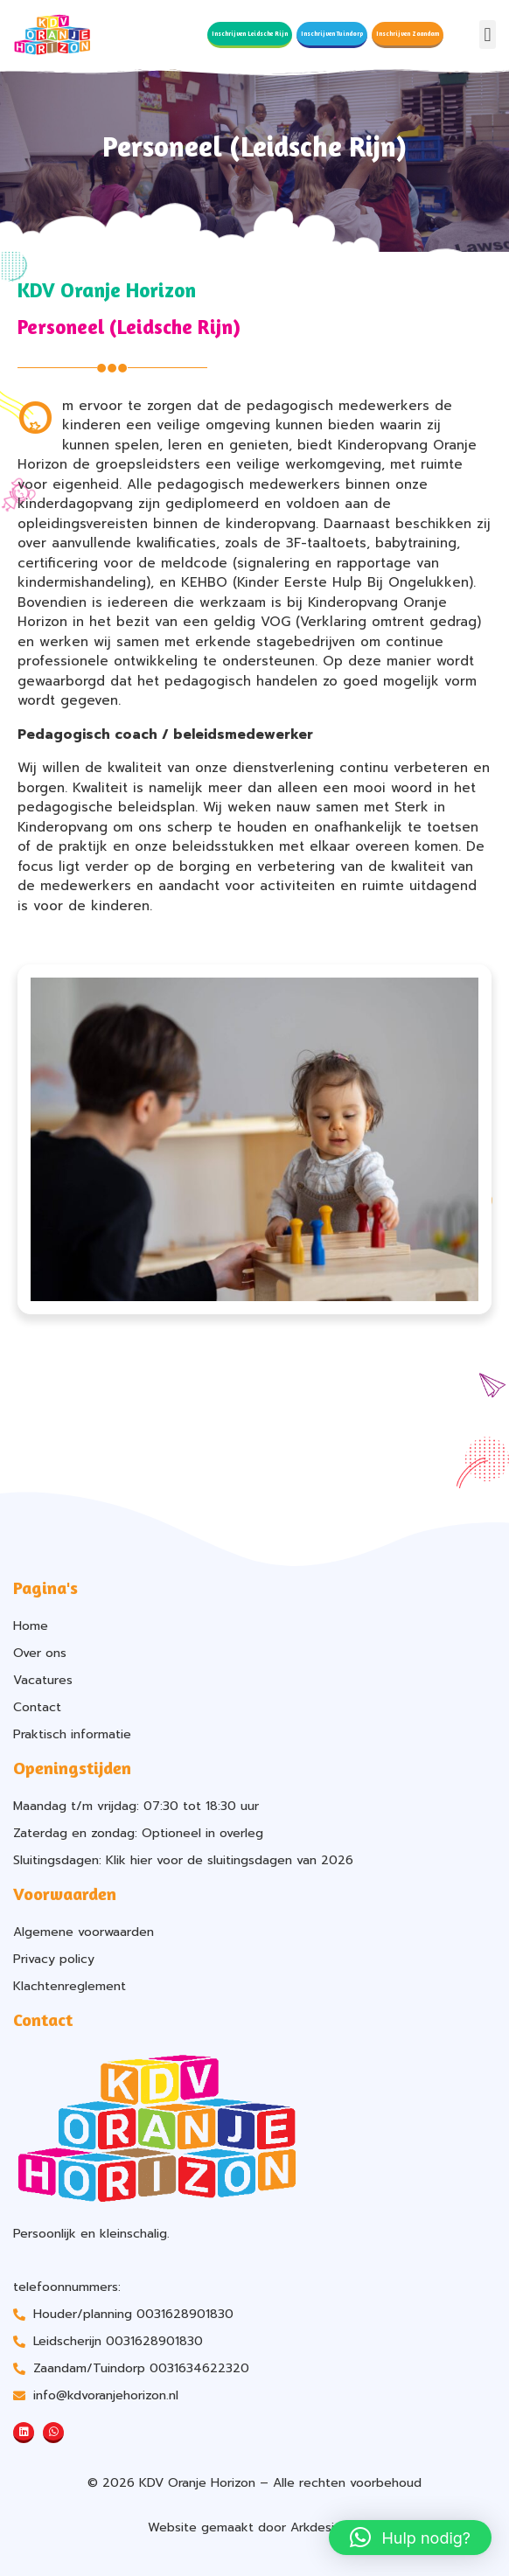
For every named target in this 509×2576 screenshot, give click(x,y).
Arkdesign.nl (325, 2527)
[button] (487, 34)
